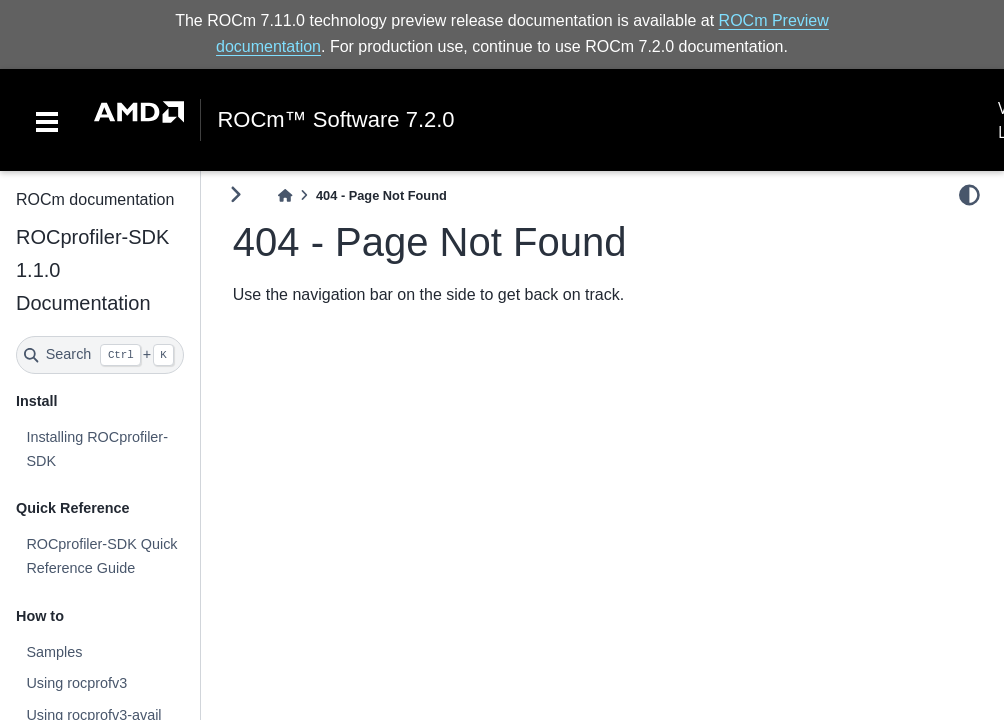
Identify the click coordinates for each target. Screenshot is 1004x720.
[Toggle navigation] (47, 120)
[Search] (100, 355)
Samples (54, 652)
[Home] (285, 195)
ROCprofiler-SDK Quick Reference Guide (101, 556)
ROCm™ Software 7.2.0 (335, 120)
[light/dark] (969, 195)
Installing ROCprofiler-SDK (97, 449)
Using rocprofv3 (76, 683)
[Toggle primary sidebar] (235, 194)
